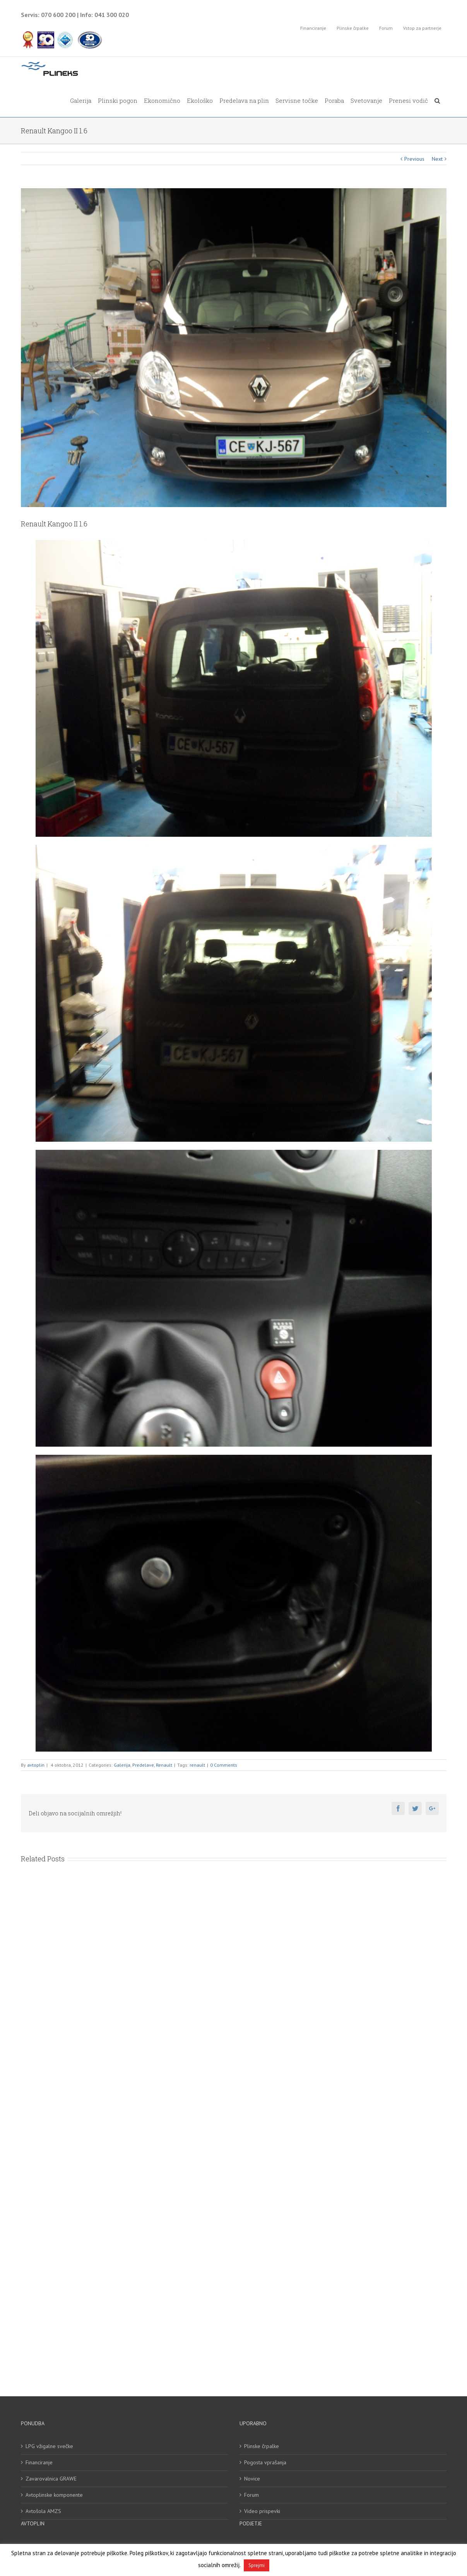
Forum (251, 2494)
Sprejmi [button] (256, 2565)
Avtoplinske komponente (54, 2494)
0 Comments (223, 1765)
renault (197, 1765)
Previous (414, 158)
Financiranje (39, 2462)
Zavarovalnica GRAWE (51, 2478)
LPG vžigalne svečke (49, 2446)
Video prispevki (262, 2511)
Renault (164, 1765)
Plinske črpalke (261, 2446)
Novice (252, 2478)
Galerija (122, 1765)
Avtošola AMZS (43, 2511)
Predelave (143, 1765)
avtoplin (35, 1765)
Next (437, 158)
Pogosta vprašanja (265, 2462)
